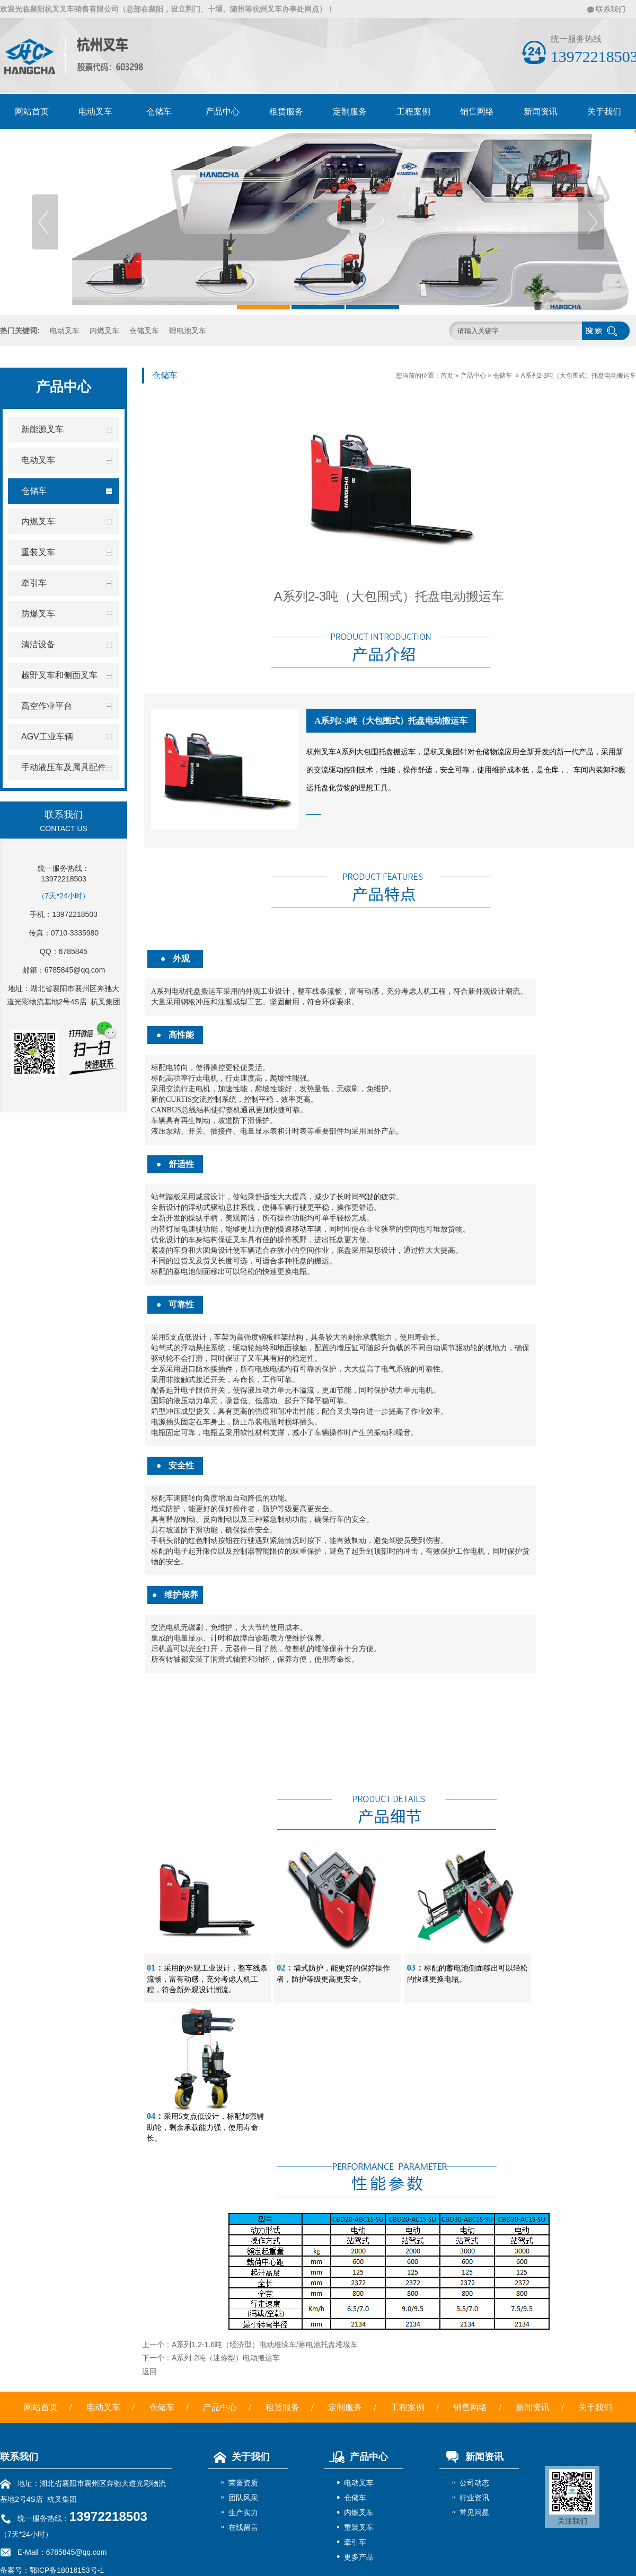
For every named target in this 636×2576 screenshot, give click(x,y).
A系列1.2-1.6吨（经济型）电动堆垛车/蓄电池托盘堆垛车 (265, 2344)
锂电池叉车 (187, 330)
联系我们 (610, 9)
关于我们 (595, 2407)
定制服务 (350, 111)
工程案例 (413, 111)
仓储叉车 (144, 330)
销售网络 (477, 111)
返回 (149, 2371)
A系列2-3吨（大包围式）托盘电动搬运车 (578, 375)
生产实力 (243, 2512)
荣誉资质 (243, 2483)
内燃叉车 (104, 330)
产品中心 (223, 111)
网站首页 (32, 111)
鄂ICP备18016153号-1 (67, 2570)
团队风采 (243, 2497)
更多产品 (359, 2557)
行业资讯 (474, 2497)
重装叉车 (359, 2527)
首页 (446, 375)
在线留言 (243, 2527)
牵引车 (355, 2542)
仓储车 (159, 111)
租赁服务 (286, 111)
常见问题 (474, 2512)
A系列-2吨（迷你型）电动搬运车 (226, 2358)
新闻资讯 (541, 111)
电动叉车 (95, 111)
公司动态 (474, 2483)
